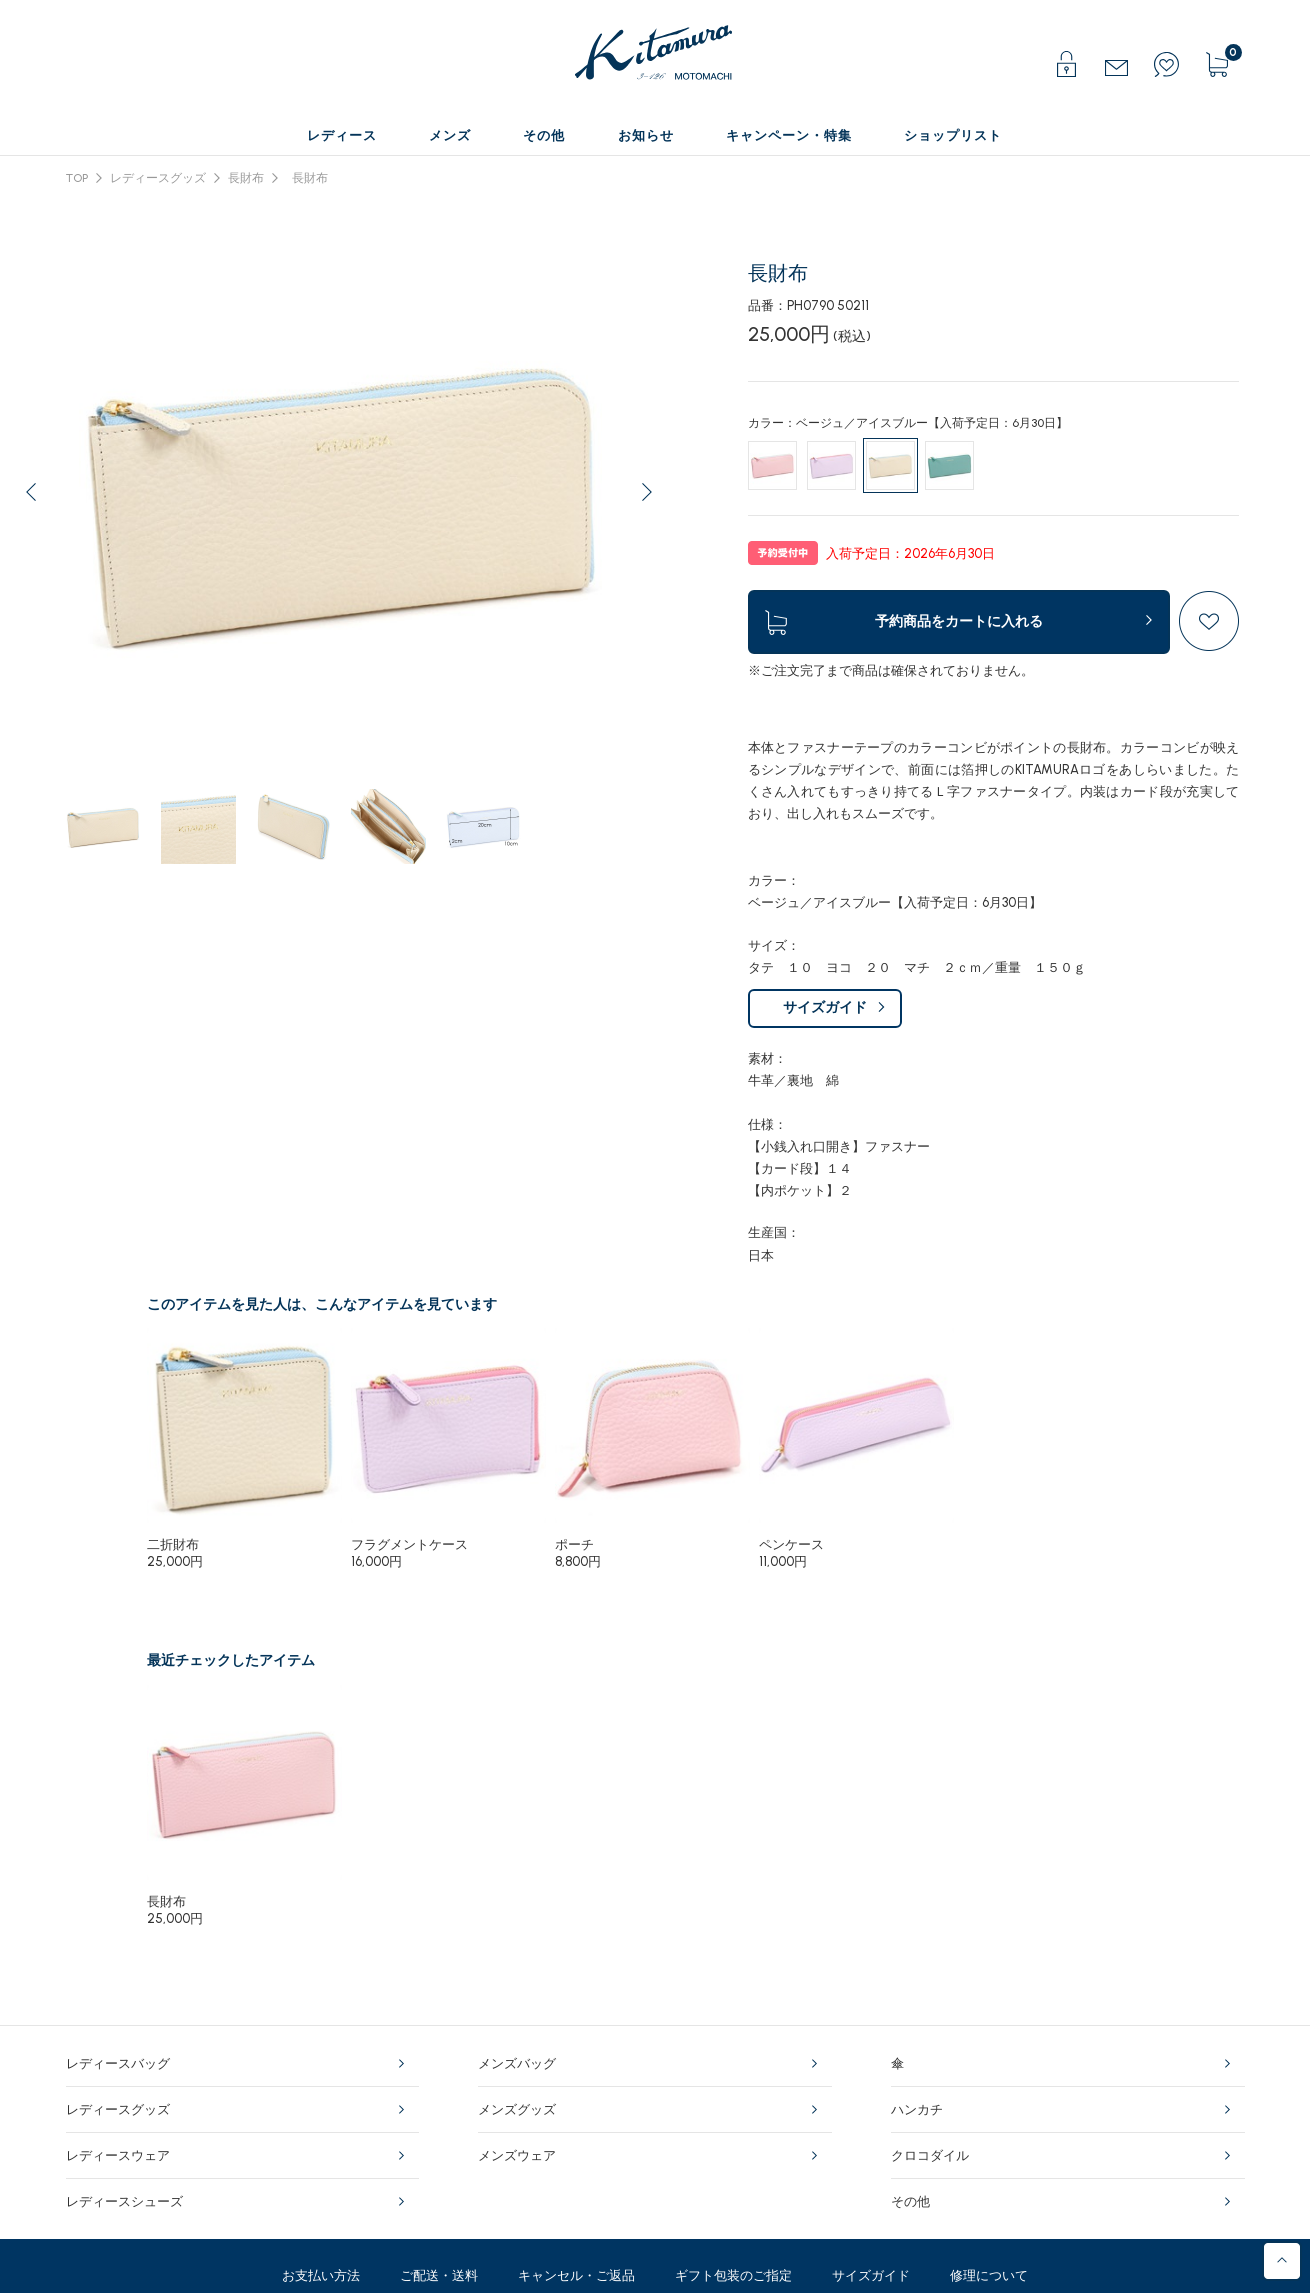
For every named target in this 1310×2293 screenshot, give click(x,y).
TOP (77, 178)
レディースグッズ (158, 178)
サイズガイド (825, 1007)
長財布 (246, 178)
